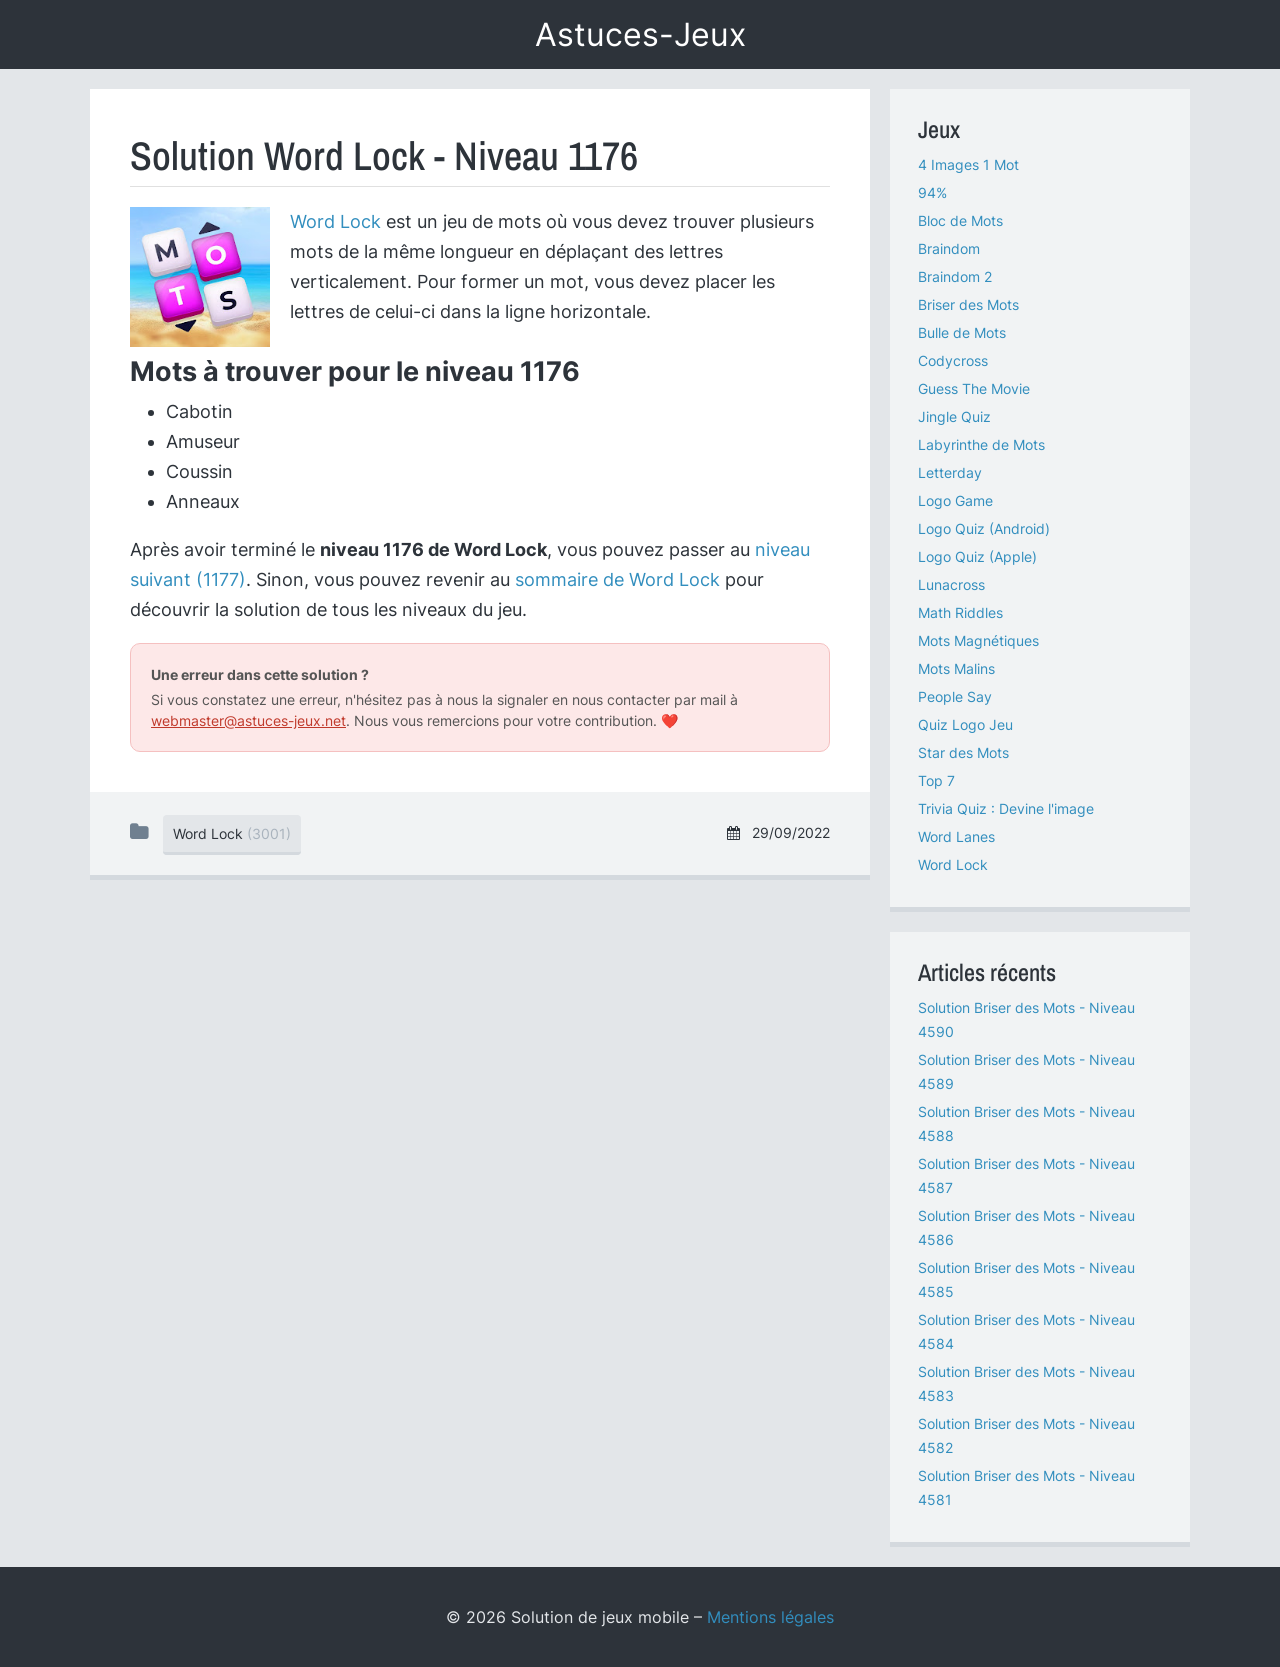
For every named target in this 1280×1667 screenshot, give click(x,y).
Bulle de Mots (962, 332)
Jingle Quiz (954, 416)
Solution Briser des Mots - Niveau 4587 (1026, 1175)
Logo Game (955, 500)
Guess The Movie (974, 388)
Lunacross (951, 584)
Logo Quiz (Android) (984, 528)
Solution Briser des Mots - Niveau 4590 (1026, 1019)
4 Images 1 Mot (968, 164)
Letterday (950, 472)
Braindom (949, 248)
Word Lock (335, 221)
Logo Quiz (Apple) (977, 556)
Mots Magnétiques (978, 640)
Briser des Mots (968, 304)
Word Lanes (956, 836)
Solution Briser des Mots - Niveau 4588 (1026, 1123)
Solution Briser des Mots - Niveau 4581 (1026, 1487)
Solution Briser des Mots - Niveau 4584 (1026, 1331)
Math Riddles (960, 612)
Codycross (953, 360)
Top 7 (936, 780)
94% (932, 192)
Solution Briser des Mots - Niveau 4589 (1026, 1071)
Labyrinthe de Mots (981, 444)
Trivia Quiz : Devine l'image (1006, 808)
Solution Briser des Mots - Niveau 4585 (1026, 1279)
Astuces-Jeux (640, 34)
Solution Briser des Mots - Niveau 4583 (1026, 1383)
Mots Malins (956, 668)
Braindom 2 (955, 276)
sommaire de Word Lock (617, 579)
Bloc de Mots (960, 220)
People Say (955, 696)
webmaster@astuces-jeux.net (248, 720)
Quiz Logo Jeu (965, 724)
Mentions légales (770, 1617)
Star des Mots (963, 752)
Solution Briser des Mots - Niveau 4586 (1026, 1227)
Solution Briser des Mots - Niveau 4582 (1026, 1435)
